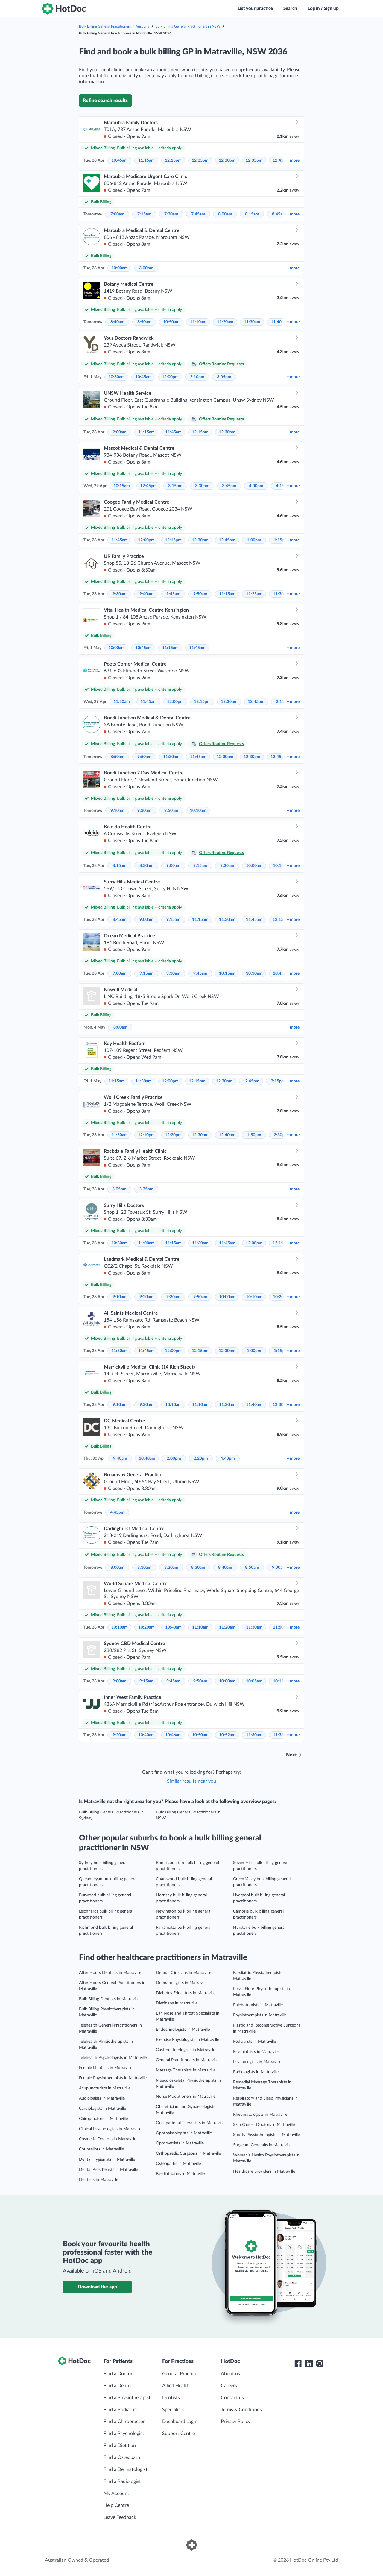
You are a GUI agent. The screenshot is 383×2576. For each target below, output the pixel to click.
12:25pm (200, 160)
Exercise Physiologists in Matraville (187, 2040)
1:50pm (254, 1135)
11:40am (279, 322)
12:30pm (227, 160)
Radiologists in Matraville (256, 2072)
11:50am (119, 1135)
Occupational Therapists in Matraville (190, 2123)
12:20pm (173, 1135)
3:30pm (202, 486)
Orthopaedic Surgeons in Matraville (188, 2153)
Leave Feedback (120, 2517)
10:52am (227, 1735)
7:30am (171, 214)
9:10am (117, 811)
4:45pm (117, 1512)
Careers (229, 2385)
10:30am (116, 377)
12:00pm (170, 377)
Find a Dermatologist (126, 2469)
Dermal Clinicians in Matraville (183, 1973)
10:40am (147, 1458)
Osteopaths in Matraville (178, 2164)
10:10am (198, 811)
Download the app (97, 2287)
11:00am (146, 1243)
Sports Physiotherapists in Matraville (266, 2135)
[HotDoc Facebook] (298, 2363)
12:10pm (146, 1135)
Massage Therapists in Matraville (185, 2070)
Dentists (171, 2397)
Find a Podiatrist (121, 2409)
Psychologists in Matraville (257, 2062)
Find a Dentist (118, 2385)
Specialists (173, 2409)
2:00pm (174, 1458)
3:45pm (229, 486)
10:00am (119, 268)
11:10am (198, 322)
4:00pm (256, 486)
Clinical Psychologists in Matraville (110, 2129)
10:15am (121, 486)
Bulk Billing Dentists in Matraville (109, 1999)
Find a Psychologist (124, 2433)
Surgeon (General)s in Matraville (262, 2145)
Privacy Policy (235, 2421)
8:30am (146, 866)
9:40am (146, 594)
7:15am (144, 214)
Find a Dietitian (120, 2445)
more (293, 160)
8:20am (171, 1567)
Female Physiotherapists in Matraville (113, 2078)
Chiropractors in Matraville (103, 2119)
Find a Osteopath (122, 2457)
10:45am (119, 160)
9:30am (120, 594)
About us (230, 2373)
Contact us (232, 2397)
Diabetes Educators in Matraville (185, 1993)
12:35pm (254, 160)
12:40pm (227, 1135)
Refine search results (105, 100)
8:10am (144, 1567)
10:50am (171, 322)
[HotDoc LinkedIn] (308, 2363)
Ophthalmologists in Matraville (184, 2133)
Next (291, 1754)
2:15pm (278, 1081)
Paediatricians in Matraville (180, 2174)
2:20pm (201, 1458)
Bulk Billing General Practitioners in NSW (187, 26)
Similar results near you (191, 1781)
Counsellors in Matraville (101, 2149)
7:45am (198, 214)
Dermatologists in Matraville (181, 1983)
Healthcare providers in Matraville (264, 2171)
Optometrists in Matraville (180, 2143)
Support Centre (178, 2433)
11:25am (254, 594)
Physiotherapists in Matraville (260, 2015)
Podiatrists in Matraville (254, 2041)
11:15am (146, 160)
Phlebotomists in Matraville (258, 2005)
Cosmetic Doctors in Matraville (107, 2139)
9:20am (146, 1297)
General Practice (179, 2373)
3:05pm (224, 377)
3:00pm (146, 268)
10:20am (146, 1627)
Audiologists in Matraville (102, 2098)
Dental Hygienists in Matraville (107, 2159)
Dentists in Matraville (98, 2180)
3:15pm (175, 486)
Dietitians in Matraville (176, 2003)
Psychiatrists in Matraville (256, 2052)
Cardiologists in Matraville (102, 2108)
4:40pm (228, 1458)
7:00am (117, 214)
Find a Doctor (118, 2373)
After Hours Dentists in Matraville (110, 1973)
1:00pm (254, 540)
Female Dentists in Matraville (105, 2068)
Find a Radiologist (122, 2481)
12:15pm (173, 160)
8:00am (225, 214)
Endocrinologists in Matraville (183, 2029)
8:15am (252, 214)
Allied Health (175, 2385)
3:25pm (146, 1189)
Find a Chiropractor (124, 2421)
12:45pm (148, 486)
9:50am (200, 594)
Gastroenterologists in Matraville (185, 2050)
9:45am (173, 594)
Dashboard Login (179, 2421)
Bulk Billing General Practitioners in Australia (114, 26)
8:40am (117, 322)
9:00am (120, 432)
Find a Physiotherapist (127, 2397)
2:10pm (197, 377)
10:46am (173, 1735)
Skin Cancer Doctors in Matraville (264, 2125)
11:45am (173, 432)
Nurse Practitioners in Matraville (185, 2096)
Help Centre (116, 2505)
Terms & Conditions (241, 2409)
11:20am (225, 322)
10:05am (254, 1681)
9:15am (200, 866)
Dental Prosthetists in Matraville (108, 2170)
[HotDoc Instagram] (319, 2363)
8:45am (279, 214)
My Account (116, 2493)
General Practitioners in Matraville (187, 2060)
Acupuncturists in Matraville (104, 2088)
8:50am (144, 322)
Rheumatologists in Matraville (260, 2114)
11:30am (252, 322)
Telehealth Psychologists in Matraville (113, 2058)
